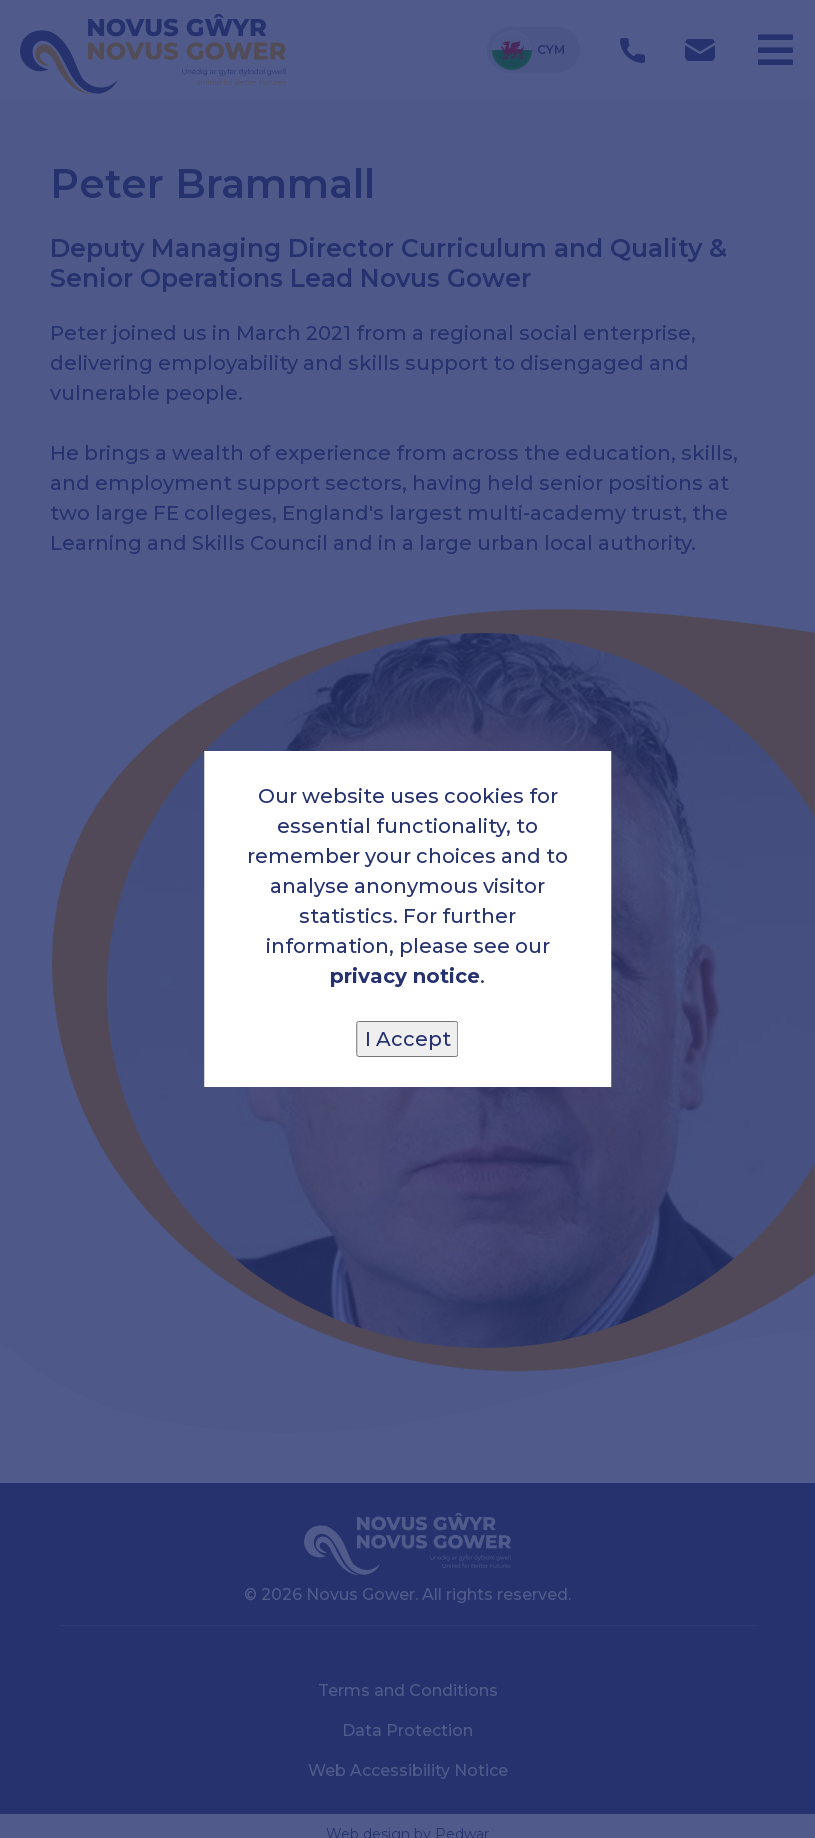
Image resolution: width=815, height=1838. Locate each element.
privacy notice (405, 976)
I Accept (408, 1039)
